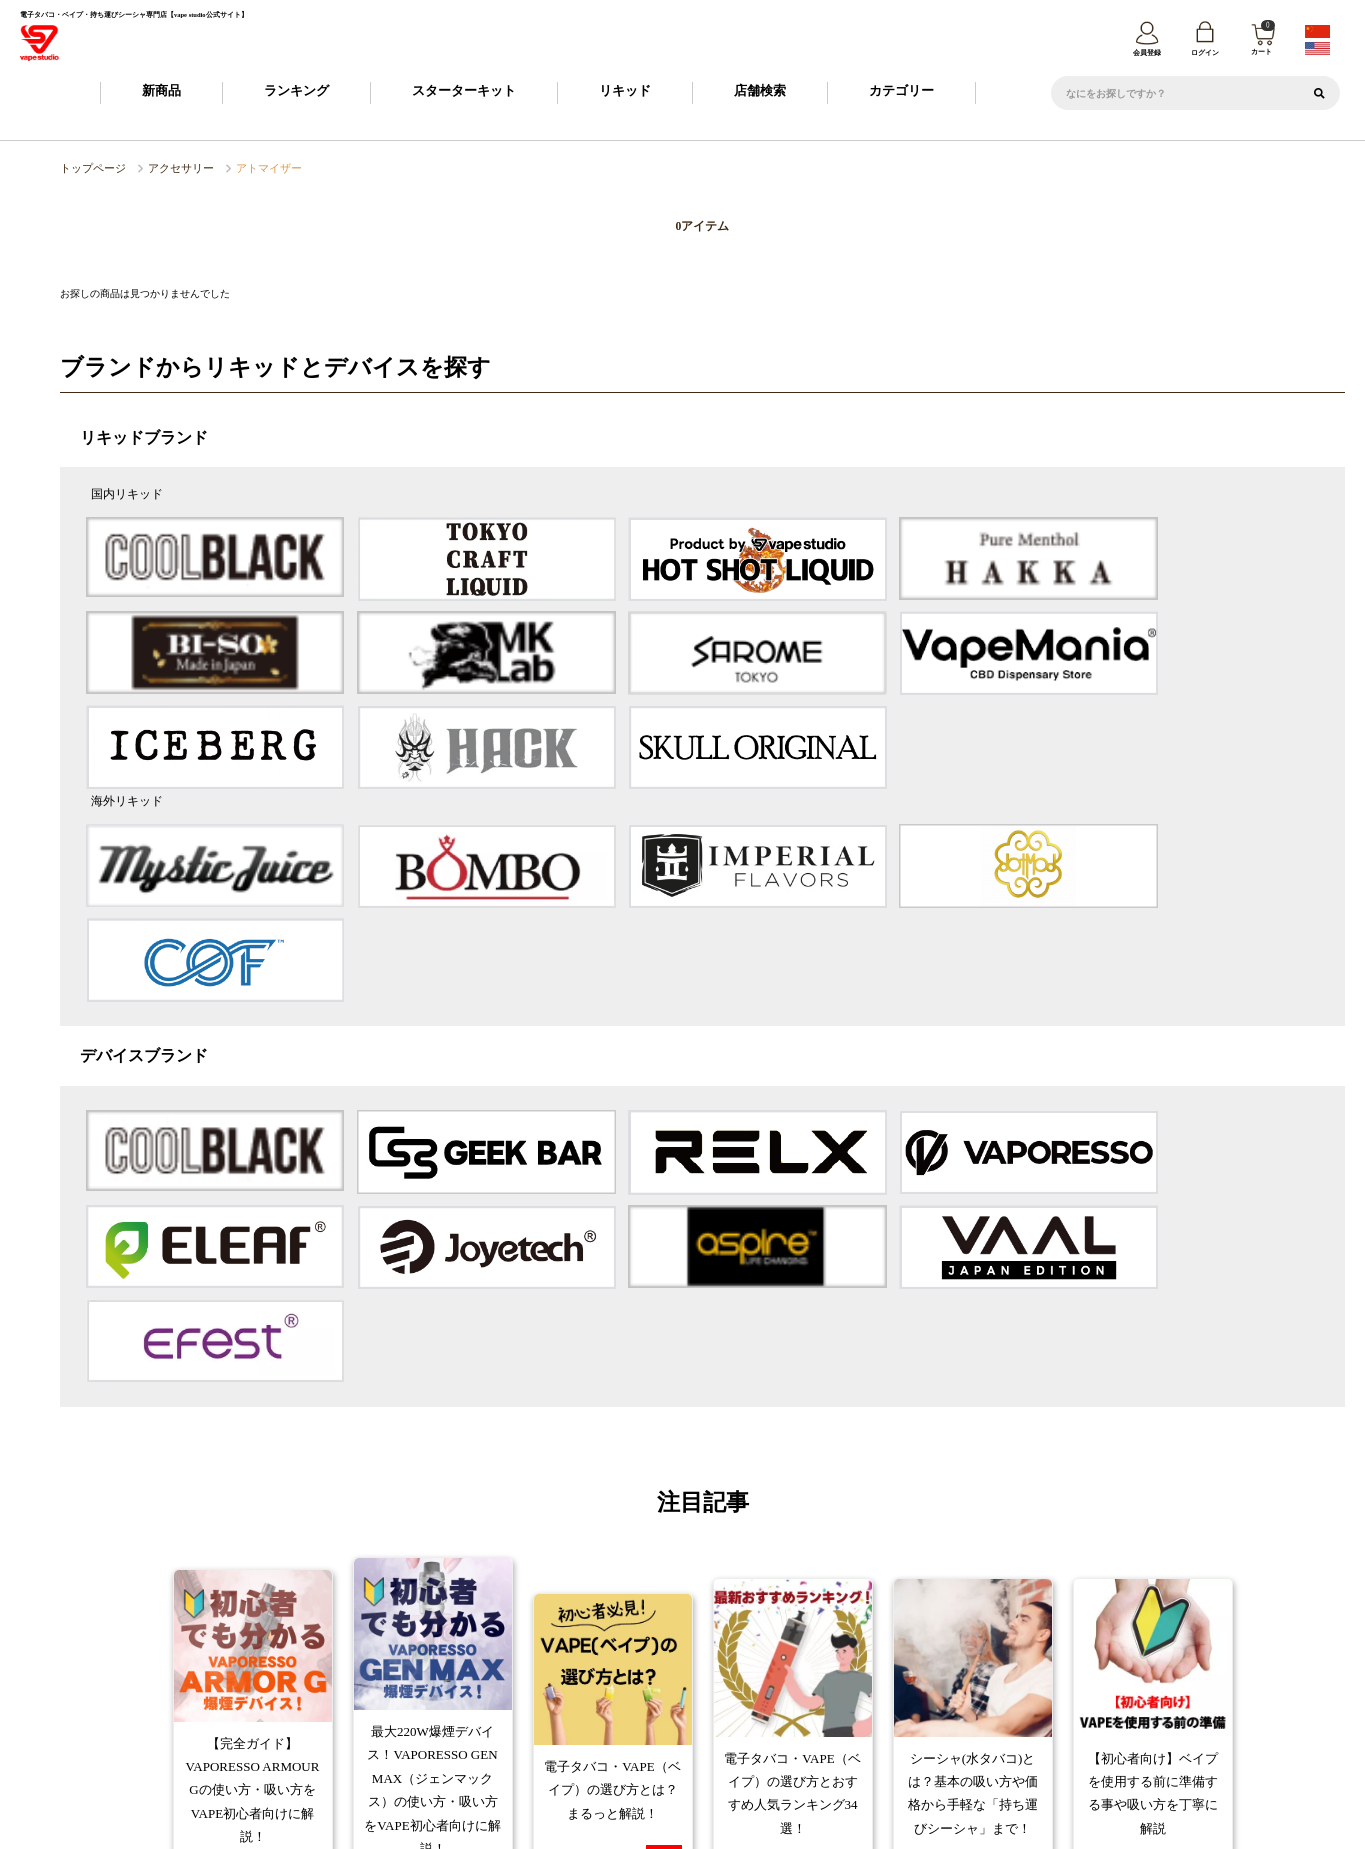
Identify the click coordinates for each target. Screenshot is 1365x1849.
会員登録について (526, 1675)
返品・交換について (839, 1675)
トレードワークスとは (1031, 1708)
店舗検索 (760, 93)
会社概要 (424, 1708)
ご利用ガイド (423, 1675)
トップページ (87, 170)
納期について (629, 1675)
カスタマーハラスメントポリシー (858, 1708)
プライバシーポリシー (686, 1708)
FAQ (929, 1675)
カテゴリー (901, 93)
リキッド (625, 93)
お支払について (727, 1675)
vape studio (668, 1827)
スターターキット (464, 93)
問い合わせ (1167, 1708)
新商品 (161, 93)
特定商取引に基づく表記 (541, 1708)
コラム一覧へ (702, 1496)
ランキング (296, 93)
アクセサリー (163, 170)
